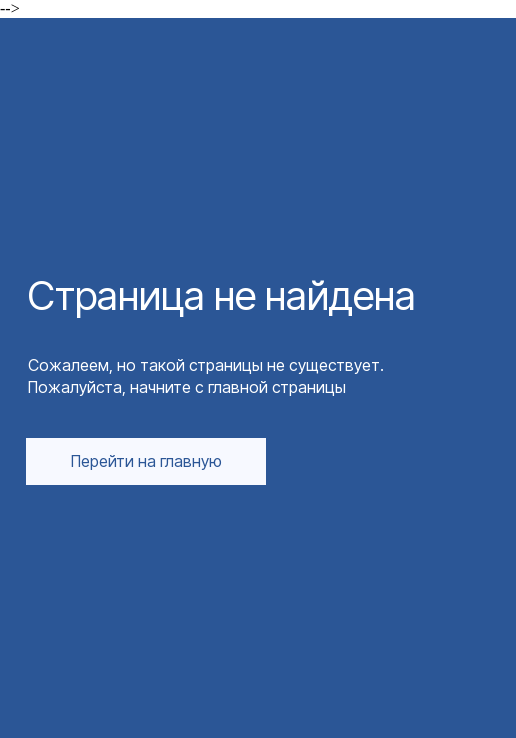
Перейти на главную (146, 461)
